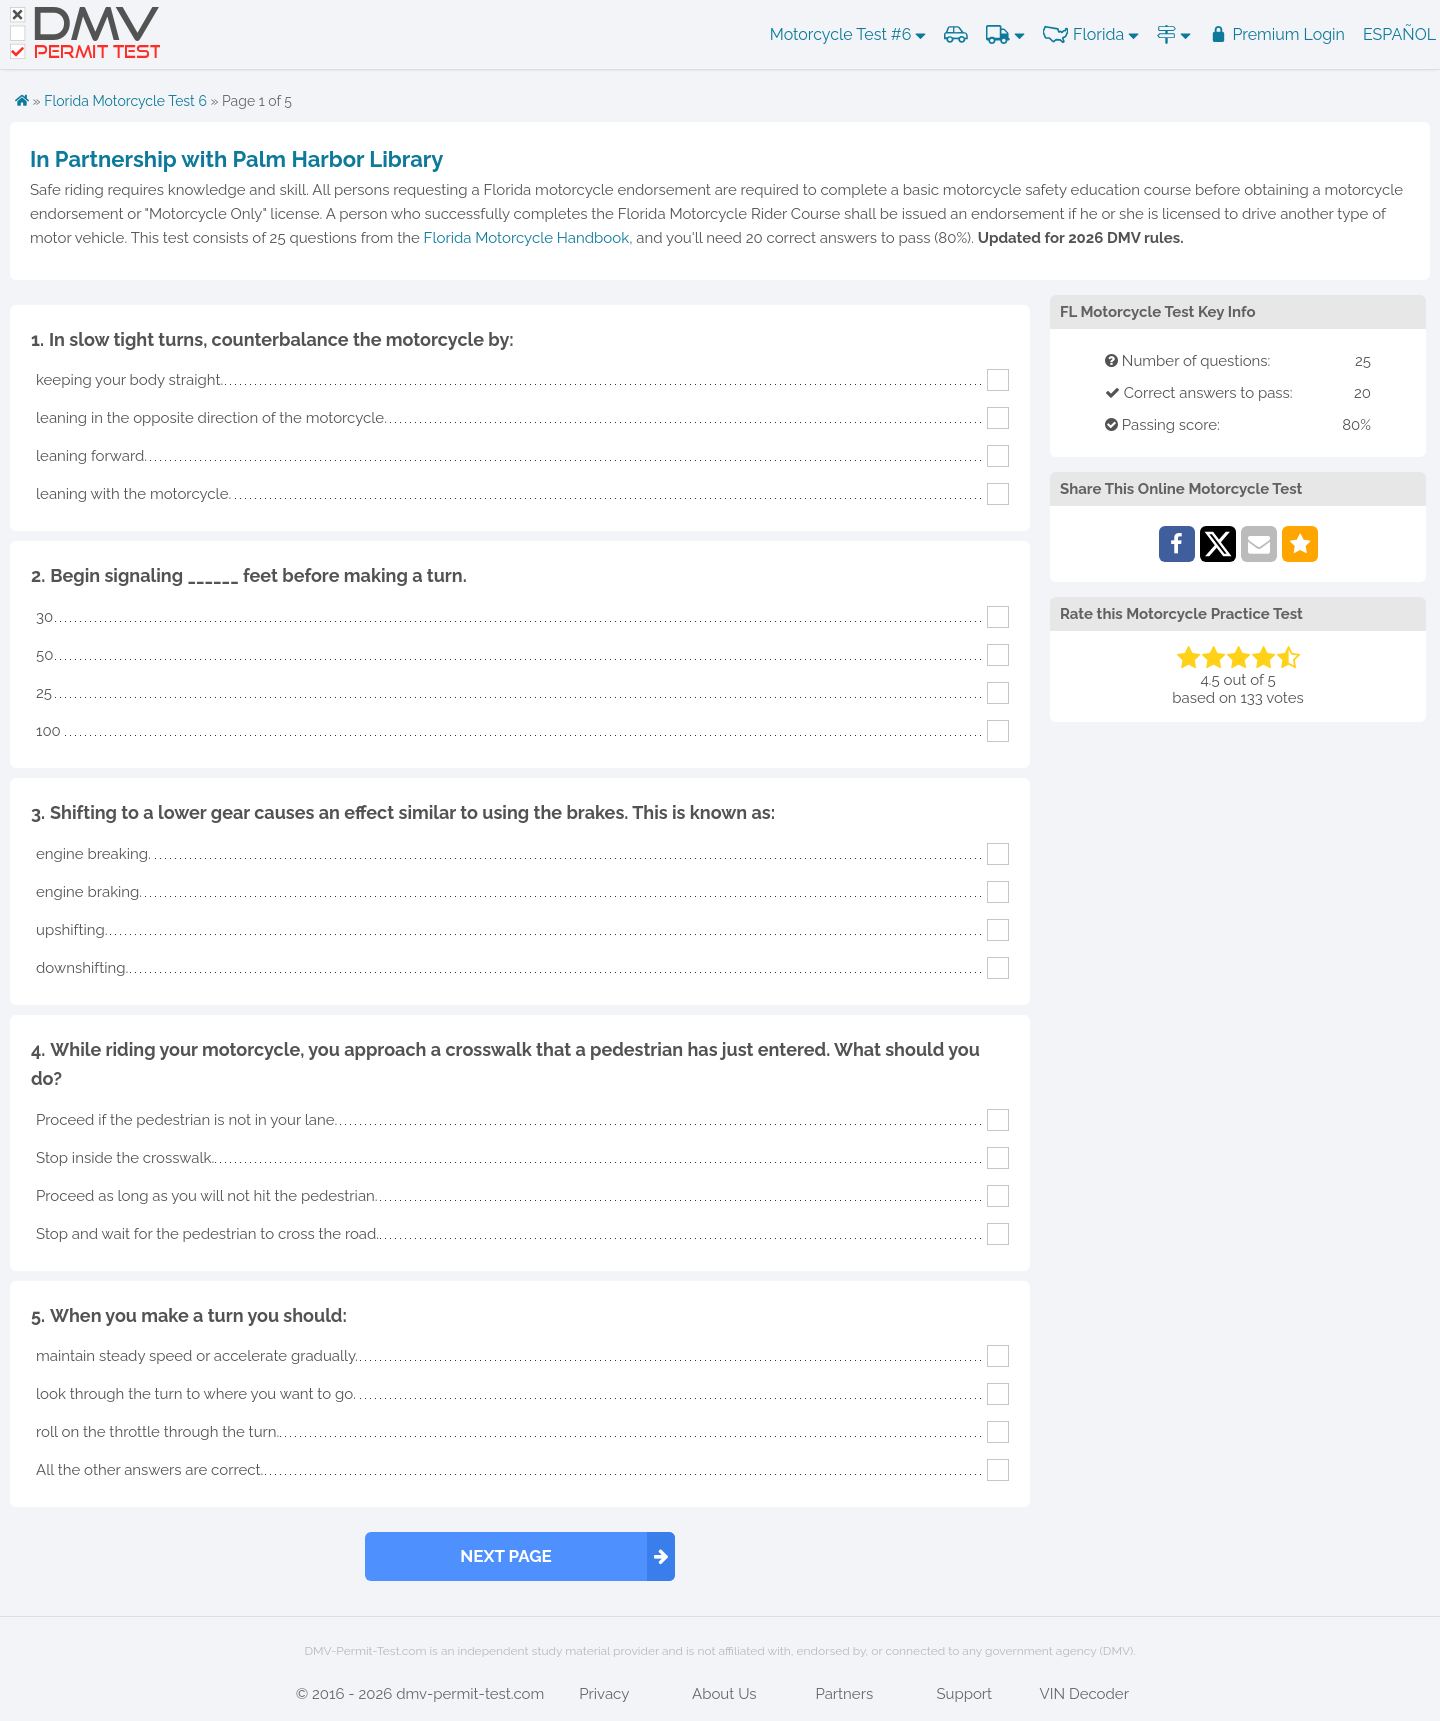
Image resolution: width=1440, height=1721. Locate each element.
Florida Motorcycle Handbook (527, 238)
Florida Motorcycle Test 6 (125, 101)
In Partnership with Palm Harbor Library (236, 159)
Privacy (604, 1694)
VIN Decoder (1084, 1694)
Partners (844, 1694)
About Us (724, 1694)
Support (964, 1694)
